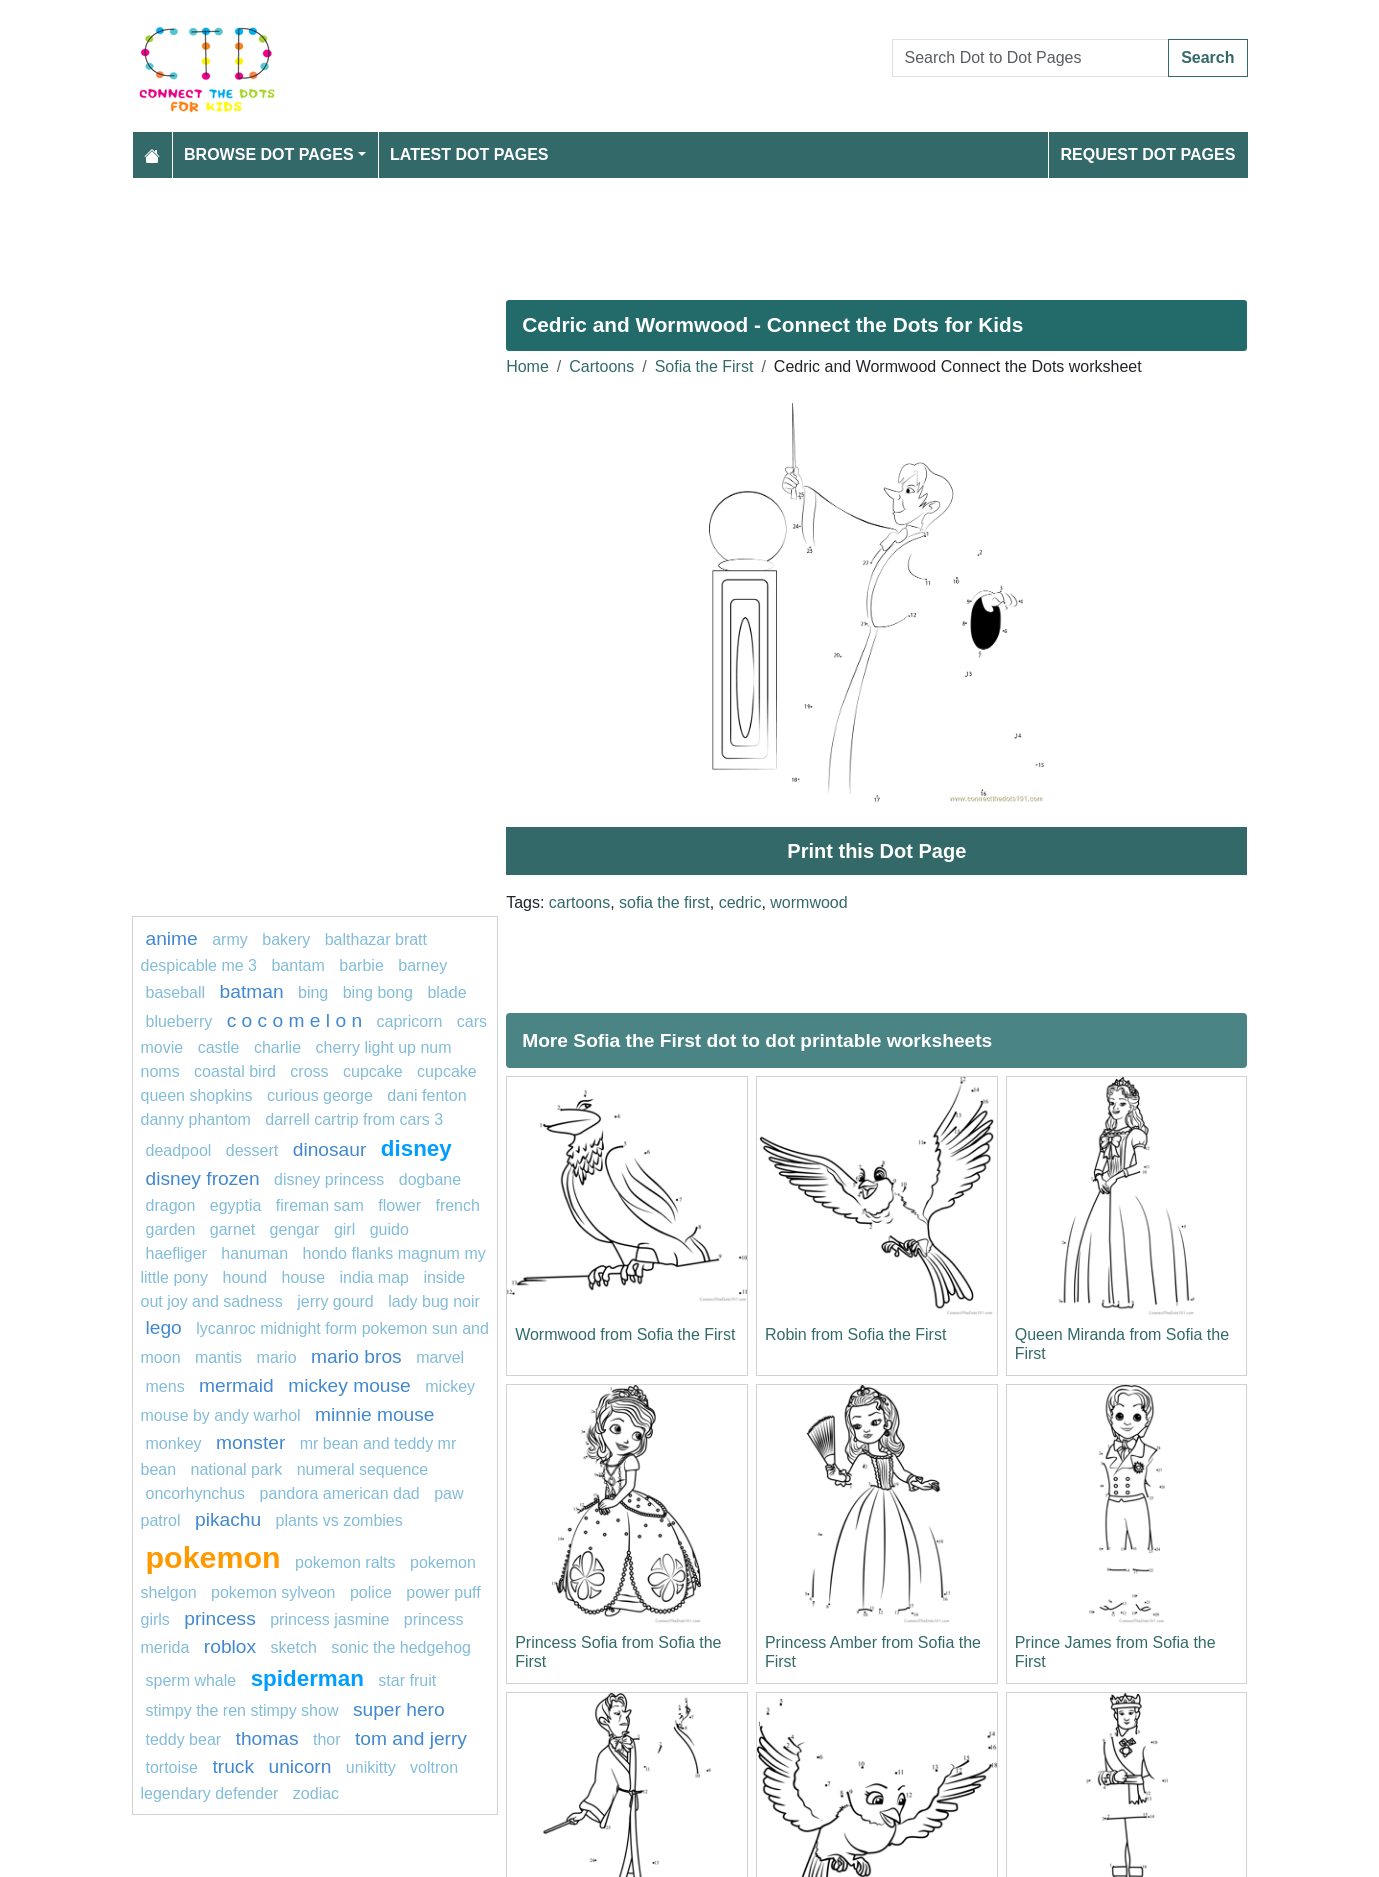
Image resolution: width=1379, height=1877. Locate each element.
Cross (309, 1071)
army (230, 939)
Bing (313, 992)
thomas (267, 1738)
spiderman (307, 1678)
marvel (440, 1357)
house (304, 1277)
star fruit (407, 1680)
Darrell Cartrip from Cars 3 (354, 1119)
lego (164, 1327)
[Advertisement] (690, 231)
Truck (233, 1766)
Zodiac (316, 1793)
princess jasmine (329, 1619)
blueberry (179, 1021)
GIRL (344, 1229)
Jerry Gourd (335, 1301)
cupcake (373, 1071)
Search (1207, 57)
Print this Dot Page (876, 851)
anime (172, 938)
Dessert (252, 1150)
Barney (422, 965)
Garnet (232, 1229)
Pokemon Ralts (345, 1562)
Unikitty (371, 1767)
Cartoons (601, 366)
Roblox (230, 1646)
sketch (294, 1647)
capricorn (410, 1021)
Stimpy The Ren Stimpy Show (242, 1710)
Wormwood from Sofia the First (625, 1334)
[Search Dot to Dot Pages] (1031, 58)
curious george (320, 1095)
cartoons (579, 902)
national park (237, 1469)
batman (252, 991)
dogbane (430, 1179)
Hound (245, 1277)
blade (446, 992)
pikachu (228, 1519)
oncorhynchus (196, 1493)
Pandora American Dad (340, 1493)
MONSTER (250, 1442)
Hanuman (254, 1253)
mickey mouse (349, 1385)
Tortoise (172, 1767)
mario (277, 1357)
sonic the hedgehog (401, 1647)
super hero (399, 1709)
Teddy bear (184, 1739)
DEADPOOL (179, 1150)
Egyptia (236, 1205)
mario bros (356, 1356)
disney (416, 1148)
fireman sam (320, 1205)
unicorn (299, 1766)
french (457, 1205)
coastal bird (235, 1071)
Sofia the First (704, 366)
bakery (286, 939)
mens (165, 1386)
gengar (295, 1229)
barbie (361, 965)
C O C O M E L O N (294, 1020)
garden (171, 1229)
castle (219, 1047)
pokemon (213, 1557)
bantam (297, 965)
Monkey (174, 1443)
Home (527, 366)
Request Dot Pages (1147, 154)
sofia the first (664, 902)
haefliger (176, 1253)
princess (219, 1618)
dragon (173, 1205)
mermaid (236, 1385)
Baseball (176, 992)
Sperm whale (191, 1680)
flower (399, 1205)
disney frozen (203, 1178)
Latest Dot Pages (469, 154)
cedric (740, 902)
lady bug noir (434, 1301)
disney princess (329, 1179)
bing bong (378, 992)
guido (389, 1229)
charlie (277, 1047)
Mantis (218, 1357)
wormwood (808, 902)
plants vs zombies (339, 1520)
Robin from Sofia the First (855, 1334)
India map (374, 1277)
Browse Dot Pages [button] (269, 154)
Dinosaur (330, 1149)
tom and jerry (411, 1738)
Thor (327, 1739)
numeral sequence (363, 1469)
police (371, 1592)
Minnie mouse (374, 1414)
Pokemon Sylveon (273, 1592)
